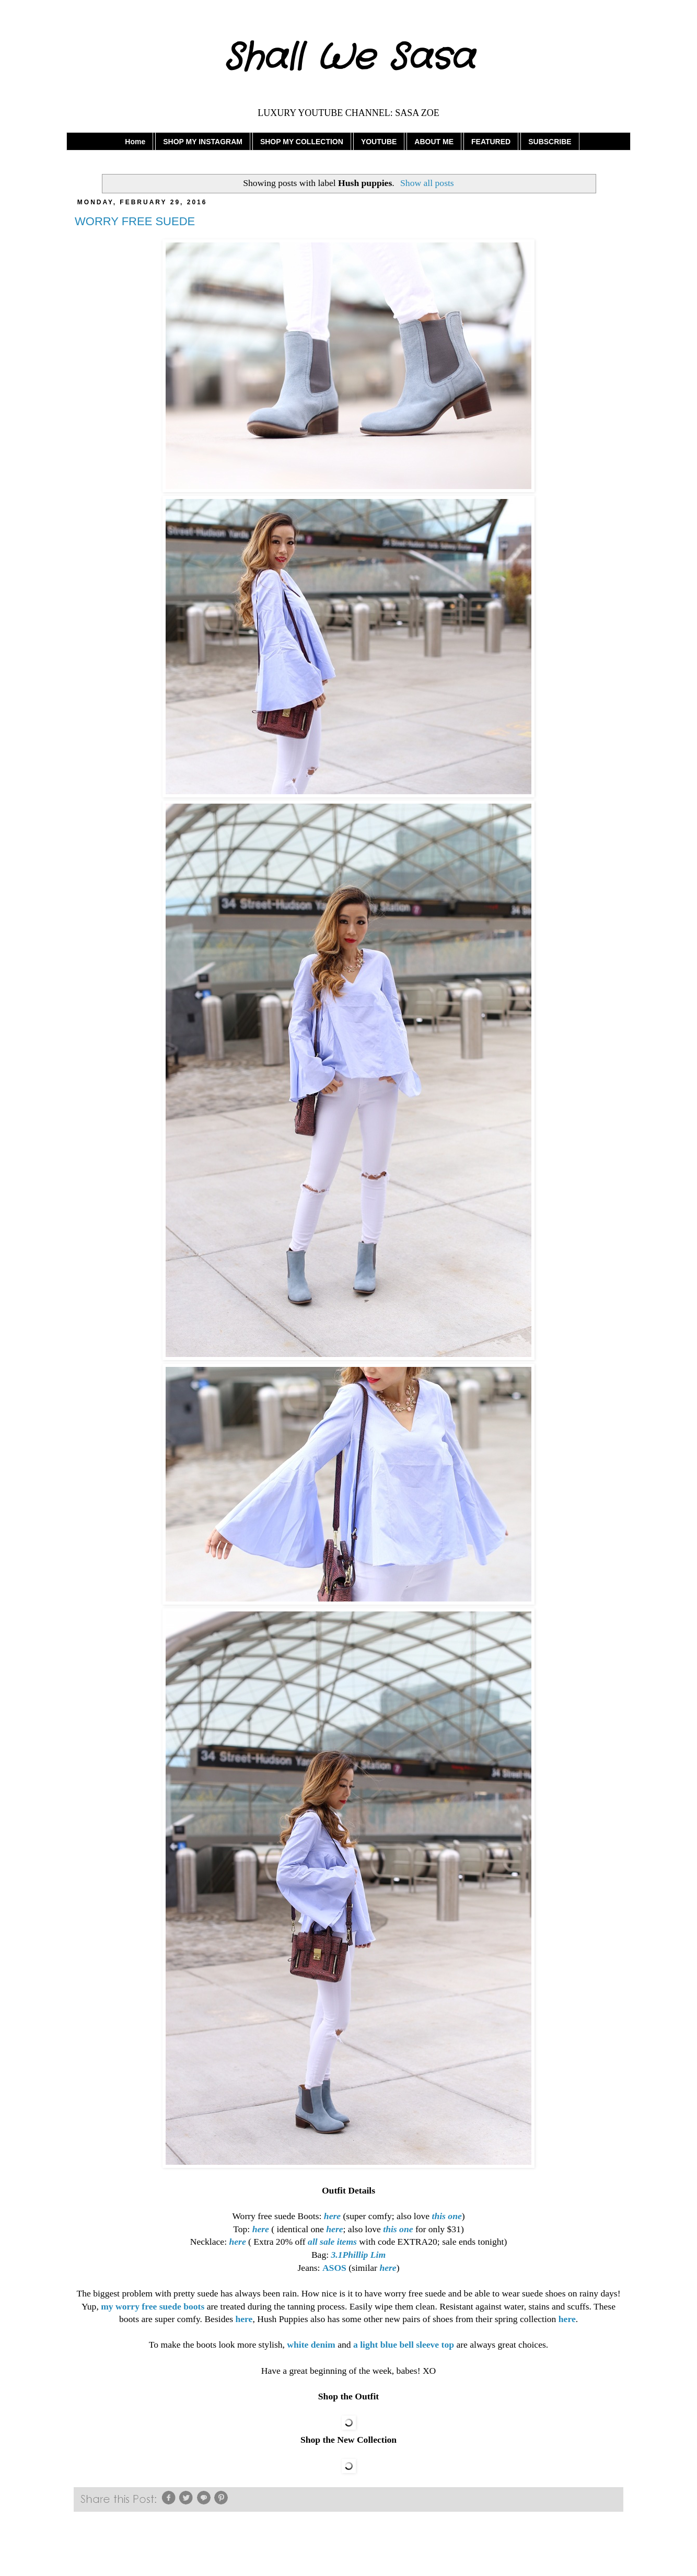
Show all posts (427, 183)
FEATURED (490, 141)
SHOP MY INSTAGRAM (202, 141)
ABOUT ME (434, 141)
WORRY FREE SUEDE (135, 221)
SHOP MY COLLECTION (301, 141)
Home (135, 141)
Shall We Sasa (349, 58)
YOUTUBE (379, 141)
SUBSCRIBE (549, 141)
